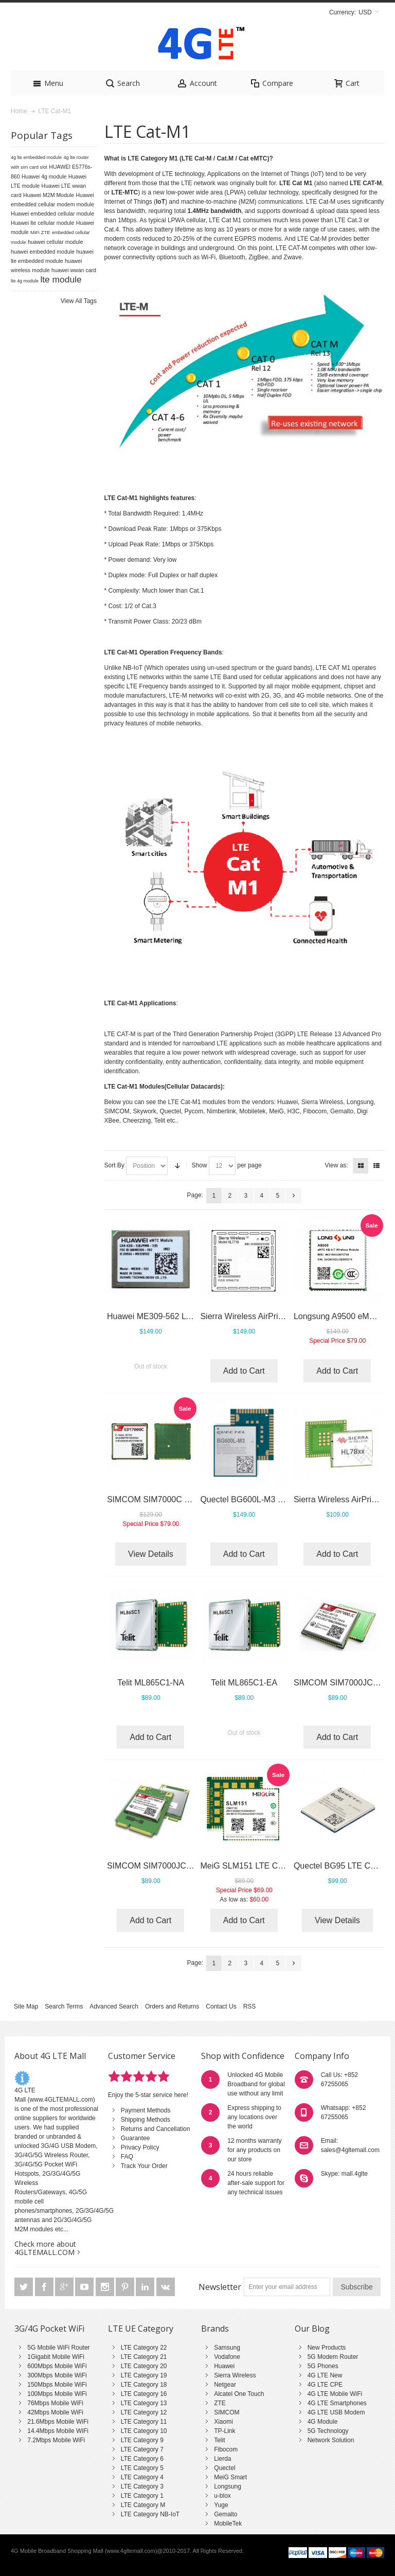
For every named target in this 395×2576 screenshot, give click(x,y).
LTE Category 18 (144, 2384)
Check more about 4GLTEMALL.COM (45, 2248)
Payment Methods (146, 2110)
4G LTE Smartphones (337, 2403)
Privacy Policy (140, 2147)
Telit (219, 2440)
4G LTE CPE (325, 2384)
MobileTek (228, 2523)
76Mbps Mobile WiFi (55, 2403)
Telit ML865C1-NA (150, 1682)
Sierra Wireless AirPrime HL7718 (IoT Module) (284, 1316)
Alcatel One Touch (239, 2393)
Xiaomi (223, 2421)
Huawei (224, 2366)
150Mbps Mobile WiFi (56, 2384)
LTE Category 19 (144, 2375)
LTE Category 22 (144, 2347)
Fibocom (226, 2449)
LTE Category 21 (144, 2356)
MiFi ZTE (40, 232)
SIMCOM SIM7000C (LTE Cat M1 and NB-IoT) (192, 1499)
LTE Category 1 (142, 2495)
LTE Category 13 (144, 2403)
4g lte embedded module (36, 157)
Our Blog (312, 2328)
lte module (60, 279)
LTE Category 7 (142, 2449)
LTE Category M (143, 2505)
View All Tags (79, 301)
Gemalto (225, 2514)
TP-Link (224, 2431)
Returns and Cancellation (155, 2129)
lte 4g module (25, 280)
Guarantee (135, 2138)
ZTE (220, 2403)
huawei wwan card (73, 270)
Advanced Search (113, 2006)
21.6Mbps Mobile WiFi (57, 2421)
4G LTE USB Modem (336, 2412)
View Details (150, 1554)
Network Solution (331, 2440)
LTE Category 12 (144, 2412)
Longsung (227, 2486)
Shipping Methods (145, 2119)
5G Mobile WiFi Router (58, 2347)
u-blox (222, 2495)
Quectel (224, 2468)
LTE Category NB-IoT (150, 2514)
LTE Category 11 (144, 2421)
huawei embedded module (43, 251)
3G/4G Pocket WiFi (49, 2328)
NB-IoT (132, 667)
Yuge (221, 2505)
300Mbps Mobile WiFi (56, 2375)
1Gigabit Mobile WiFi (55, 2356)
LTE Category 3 (142, 2486)
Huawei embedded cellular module (52, 213)
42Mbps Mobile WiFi (55, 2412)
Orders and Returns (172, 2006)
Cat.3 (354, 220)
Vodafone (227, 2356)
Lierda (222, 2458)
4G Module (323, 2421)
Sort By (114, 1165)
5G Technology (328, 2431)
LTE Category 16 (144, 2393)
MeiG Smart (230, 2477)
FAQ (127, 2156)
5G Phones (323, 2366)
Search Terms (64, 2006)
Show (199, 1165)
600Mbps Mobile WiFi (56, 2366)
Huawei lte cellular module (42, 223)
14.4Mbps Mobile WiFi (57, 2431)
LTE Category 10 (144, 2431)
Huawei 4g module (44, 176)
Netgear (225, 2384)
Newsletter (220, 2287)
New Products (327, 2347)
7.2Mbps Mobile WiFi (56, 2440)
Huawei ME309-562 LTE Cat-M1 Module (181, 1316)
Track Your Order (144, 2166)
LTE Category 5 (142, 2468)
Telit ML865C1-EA (244, 1682)
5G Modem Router (333, 2356)
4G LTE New (325, 2375)
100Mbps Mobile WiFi (56, 2393)
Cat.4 (111, 229)
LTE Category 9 (142, 2440)
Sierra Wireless (235, 2375)
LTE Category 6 (142, 2458)
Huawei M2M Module (48, 195)
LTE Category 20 (144, 2366)
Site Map (26, 2006)
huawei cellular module (55, 242)
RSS (249, 2006)
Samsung (227, 2347)
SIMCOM (226, 2412)
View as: (336, 1165)
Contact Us (221, 2006)
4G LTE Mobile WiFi (335, 2393)
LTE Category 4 (142, 2477)
